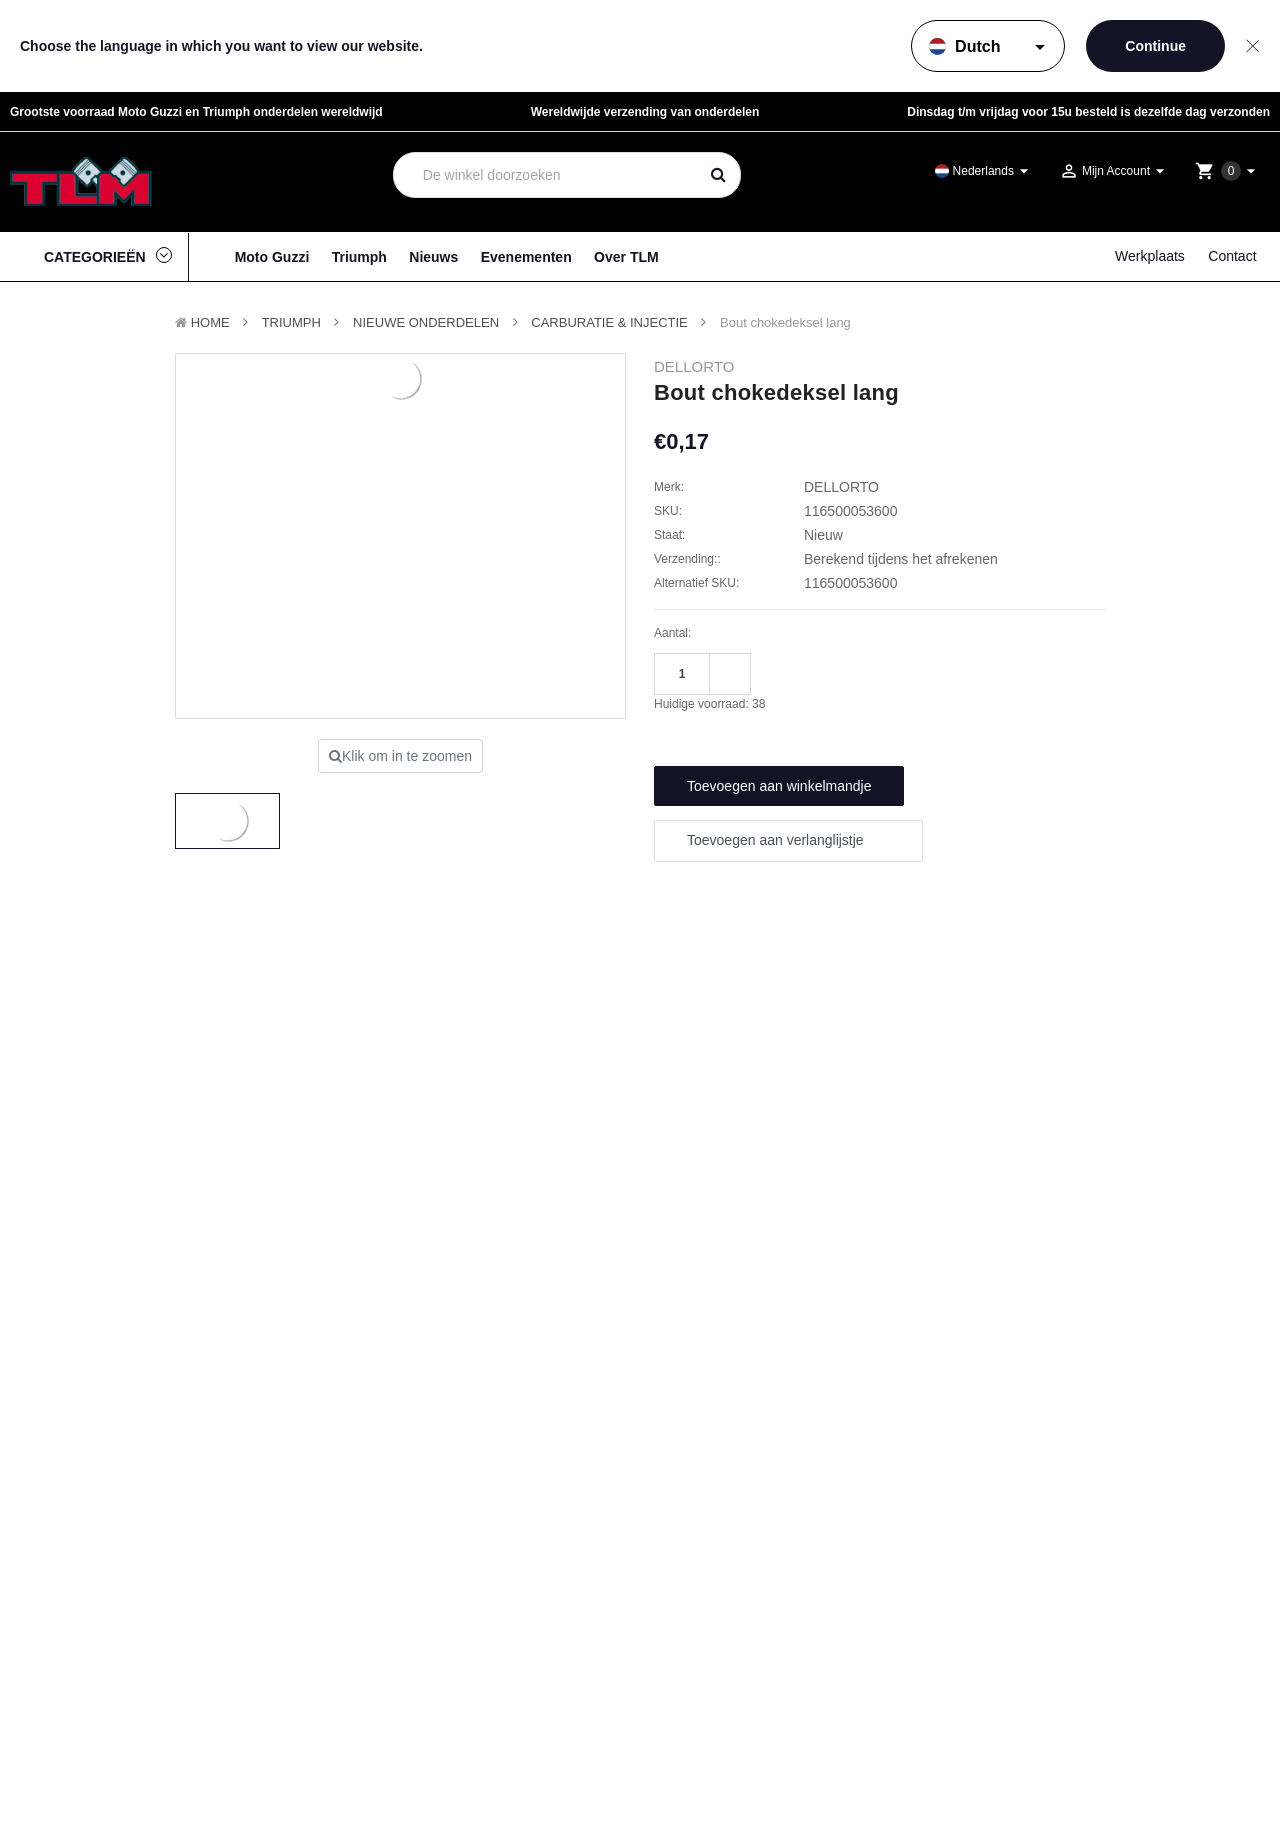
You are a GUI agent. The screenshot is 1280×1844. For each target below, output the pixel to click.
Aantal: (672, 633)
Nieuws (433, 257)
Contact (1232, 256)
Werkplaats (1150, 256)
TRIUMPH (291, 322)
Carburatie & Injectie (609, 322)
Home (210, 322)
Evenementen (526, 257)
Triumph (359, 257)
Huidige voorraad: (709, 704)
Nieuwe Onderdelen (426, 322)
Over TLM (626, 257)
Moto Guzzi (272, 257)
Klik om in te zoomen (400, 756)
